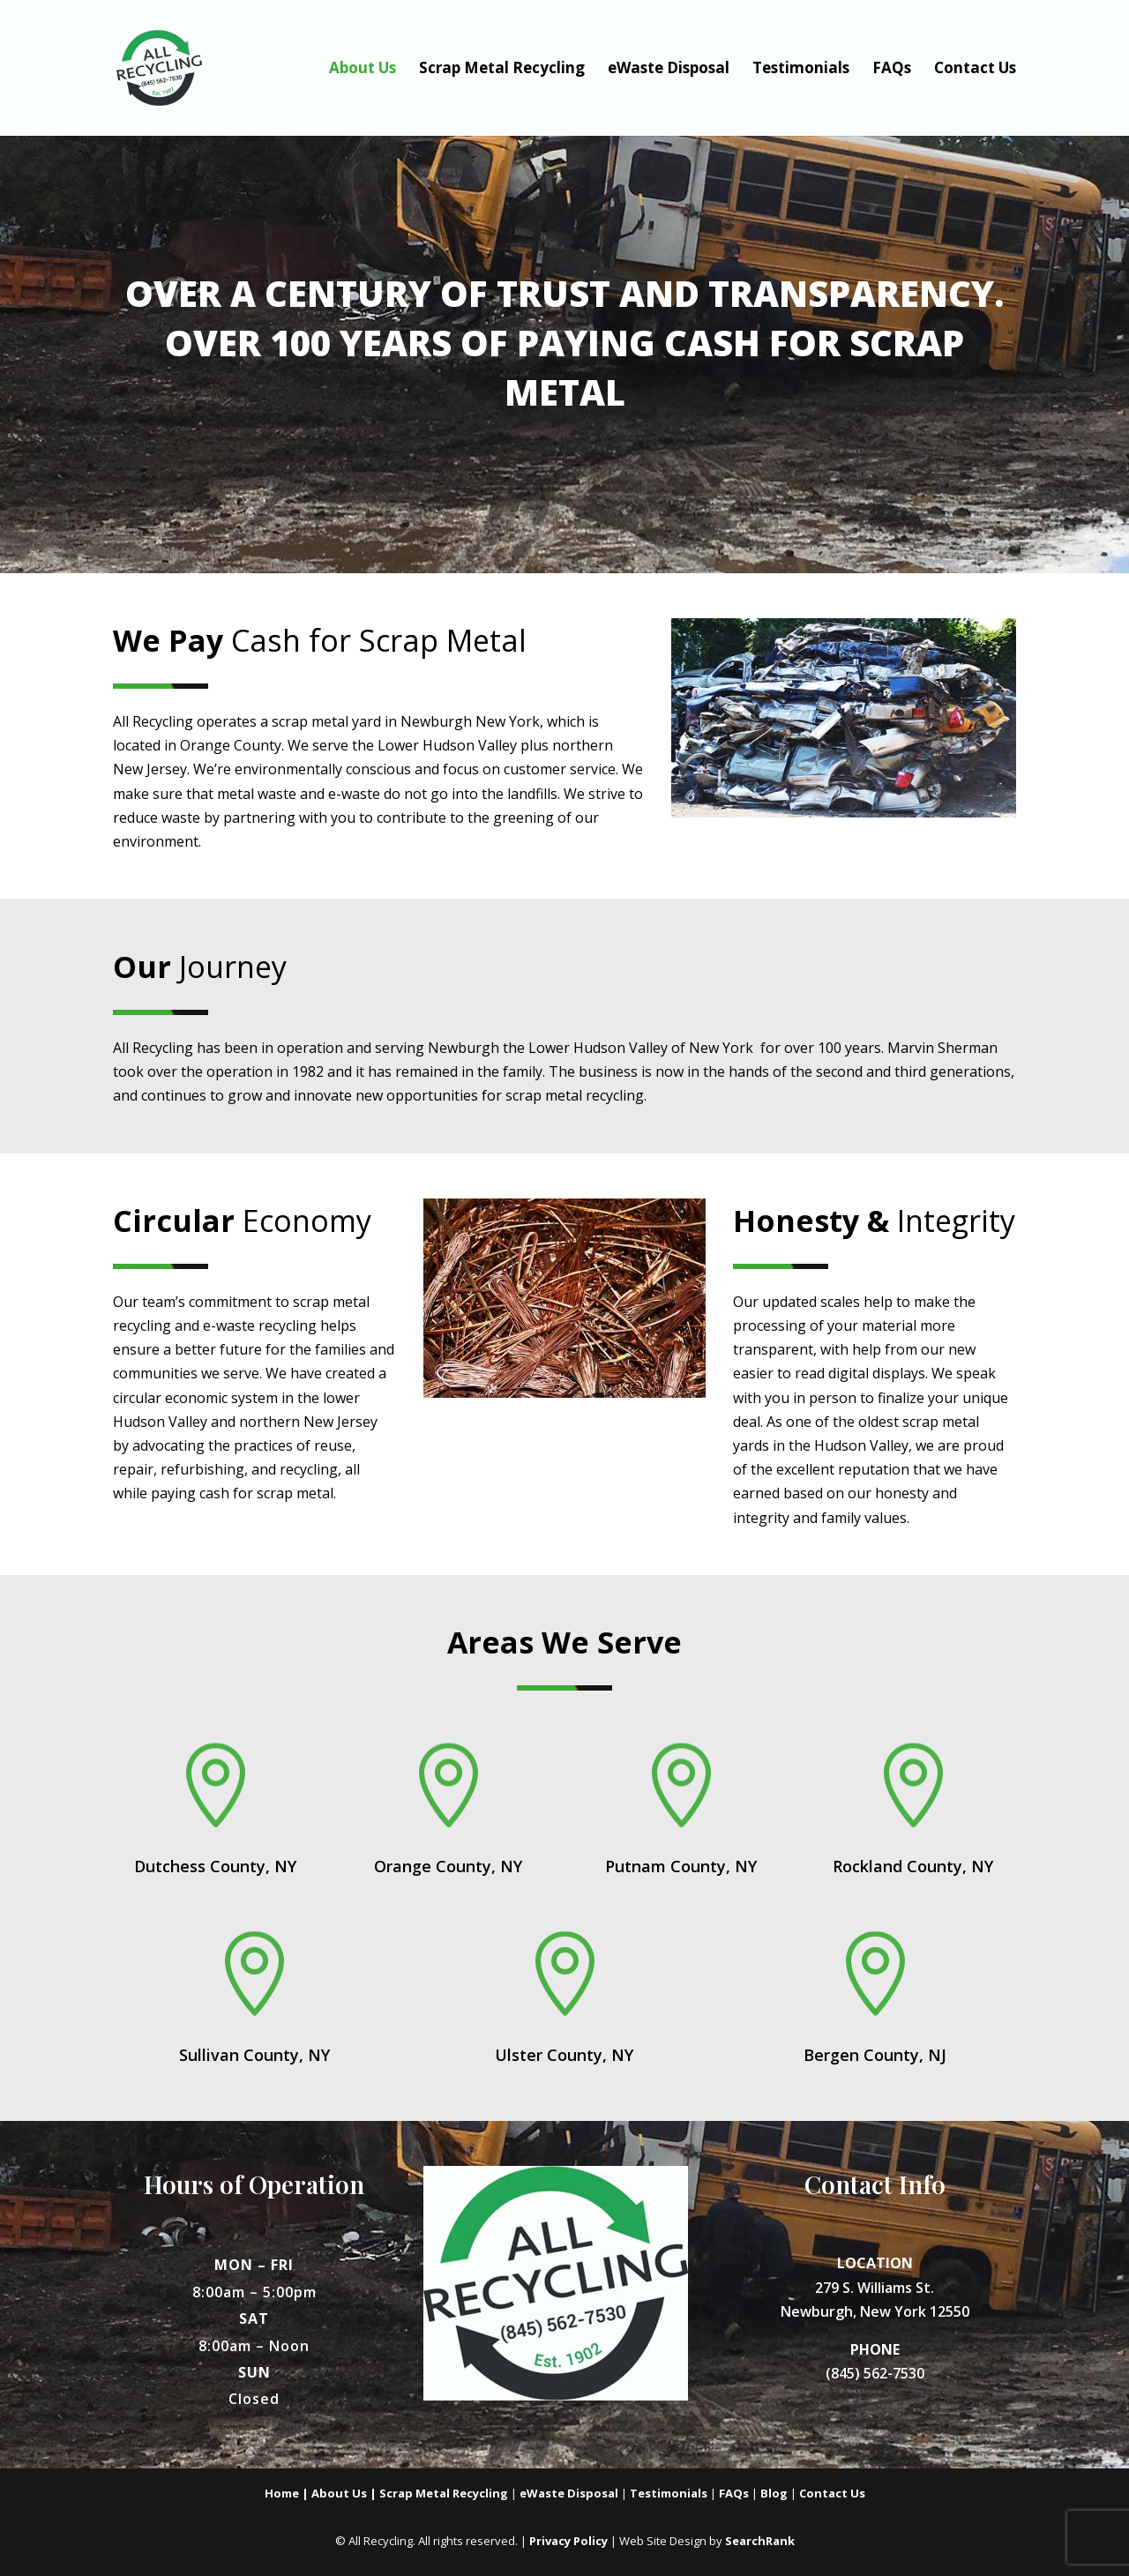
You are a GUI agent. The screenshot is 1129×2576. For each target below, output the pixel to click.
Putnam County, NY (681, 1866)
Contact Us (975, 70)
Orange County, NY (448, 1866)
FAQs (891, 70)
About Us (362, 70)
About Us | (345, 2493)
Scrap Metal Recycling (502, 70)
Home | (288, 2493)
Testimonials (800, 70)
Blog (774, 2493)
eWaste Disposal (668, 70)
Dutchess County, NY (215, 1866)
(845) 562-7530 (875, 2373)
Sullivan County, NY (254, 2054)
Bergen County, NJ (875, 2054)
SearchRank (760, 2541)
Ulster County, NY (564, 2054)
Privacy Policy (568, 2541)
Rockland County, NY (913, 1866)
